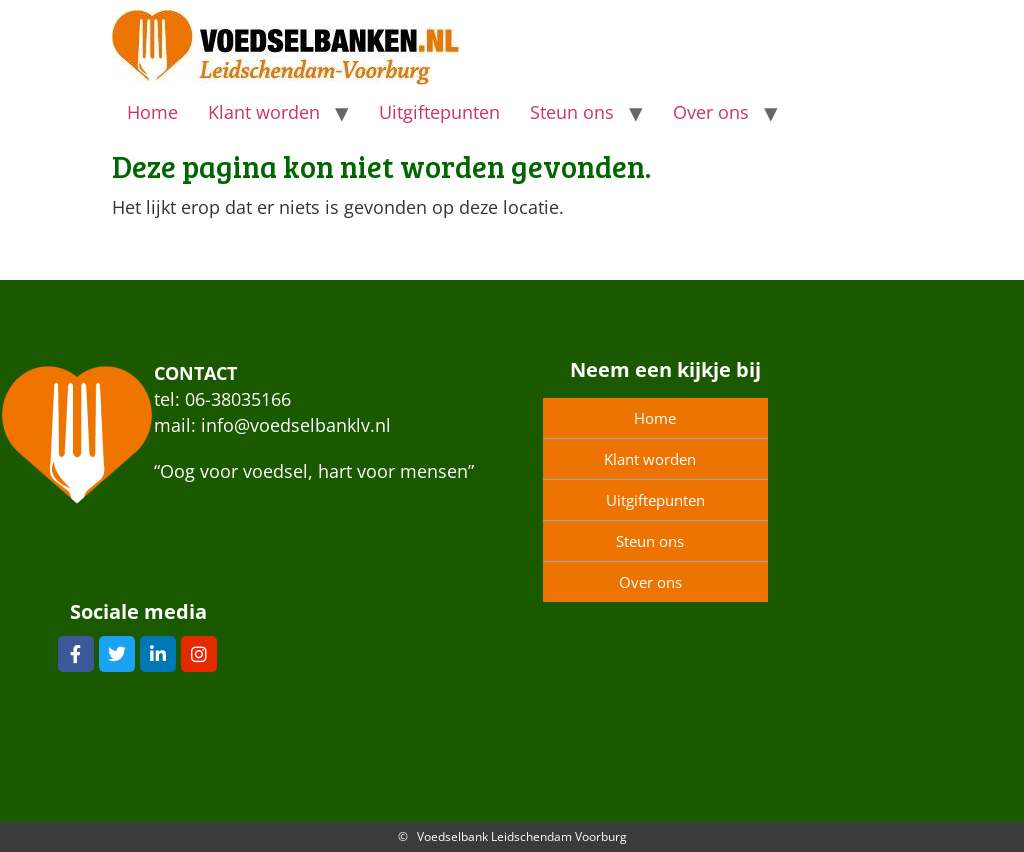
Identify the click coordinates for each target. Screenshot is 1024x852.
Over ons (711, 112)
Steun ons (572, 112)
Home (152, 112)
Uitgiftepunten (439, 112)
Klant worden (264, 112)
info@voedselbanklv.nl (296, 425)
